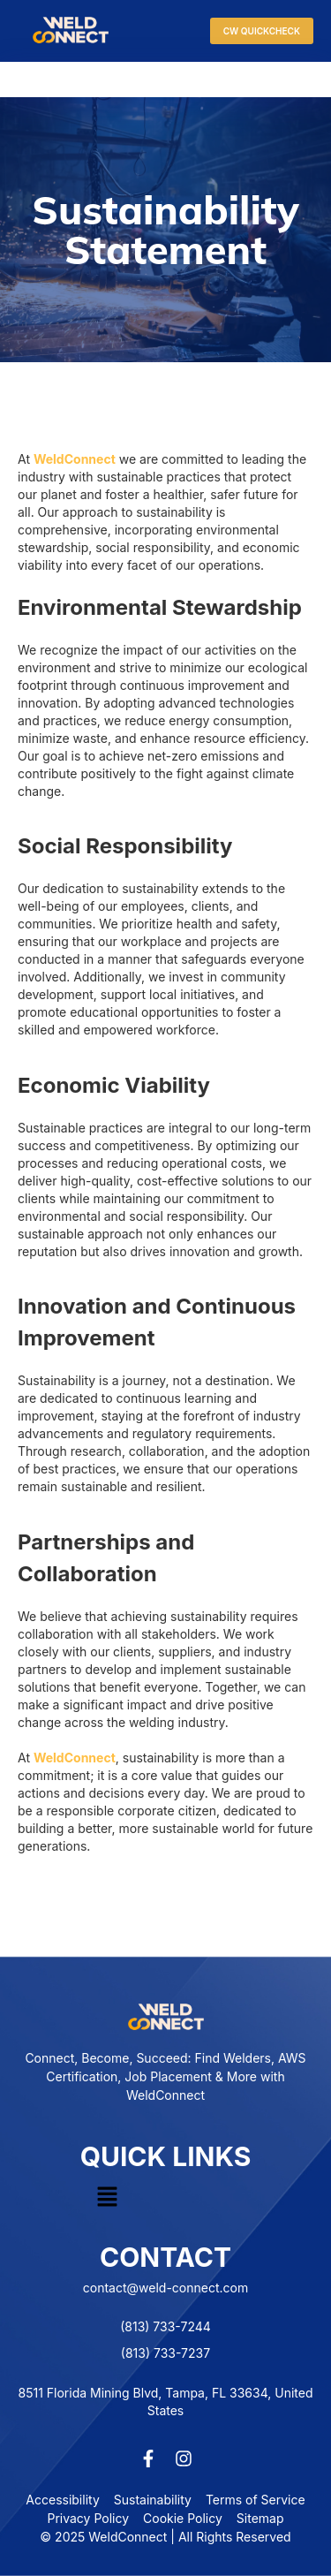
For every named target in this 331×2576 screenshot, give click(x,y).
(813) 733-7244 (165, 2326)
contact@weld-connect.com (165, 2287)
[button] (106, 2197)
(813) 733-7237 (165, 2352)
